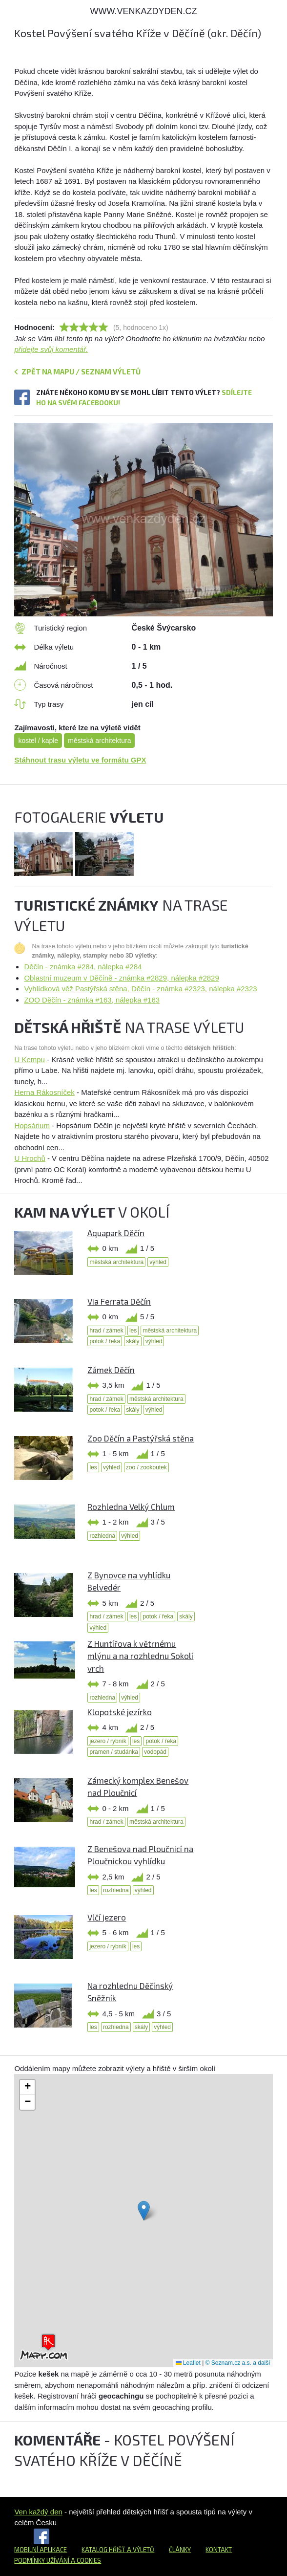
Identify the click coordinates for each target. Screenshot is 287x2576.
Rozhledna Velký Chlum (131, 1506)
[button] (144, 2211)
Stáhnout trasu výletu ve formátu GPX (80, 760)
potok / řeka (104, 1341)
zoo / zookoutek (146, 1467)
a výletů (139, 2550)
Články (180, 2550)
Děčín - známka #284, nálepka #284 (83, 966)
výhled (157, 1262)
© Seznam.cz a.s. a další (237, 2362)
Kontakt (218, 2550)
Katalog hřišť (103, 2550)
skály (132, 1341)
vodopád (155, 1751)
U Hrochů (29, 1158)
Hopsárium (32, 1125)
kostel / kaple (38, 740)
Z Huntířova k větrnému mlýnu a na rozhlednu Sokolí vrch (140, 1655)
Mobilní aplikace (40, 2550)
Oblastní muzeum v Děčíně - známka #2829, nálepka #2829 (121, 978)
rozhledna (102, 1535)
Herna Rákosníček (44, 1092)
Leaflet (188, 2362)
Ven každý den (38, 2512)
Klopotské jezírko (119, 1712)
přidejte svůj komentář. (51, 349)
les (133, 1330)
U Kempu (29, 1059)
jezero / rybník (107, 1741)
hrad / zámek (106, 1330)
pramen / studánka (113, 1751)
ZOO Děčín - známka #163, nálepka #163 (92, 1000)
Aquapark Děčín (115, 1233)
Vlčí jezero (106, 1917)
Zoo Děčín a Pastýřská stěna (140, 1438)
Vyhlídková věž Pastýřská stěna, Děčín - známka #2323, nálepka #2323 (140, 988)
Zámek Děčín (111, 1370)
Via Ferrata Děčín (119, 1301)
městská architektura (99, 740)
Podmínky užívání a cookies (57, 2560)
